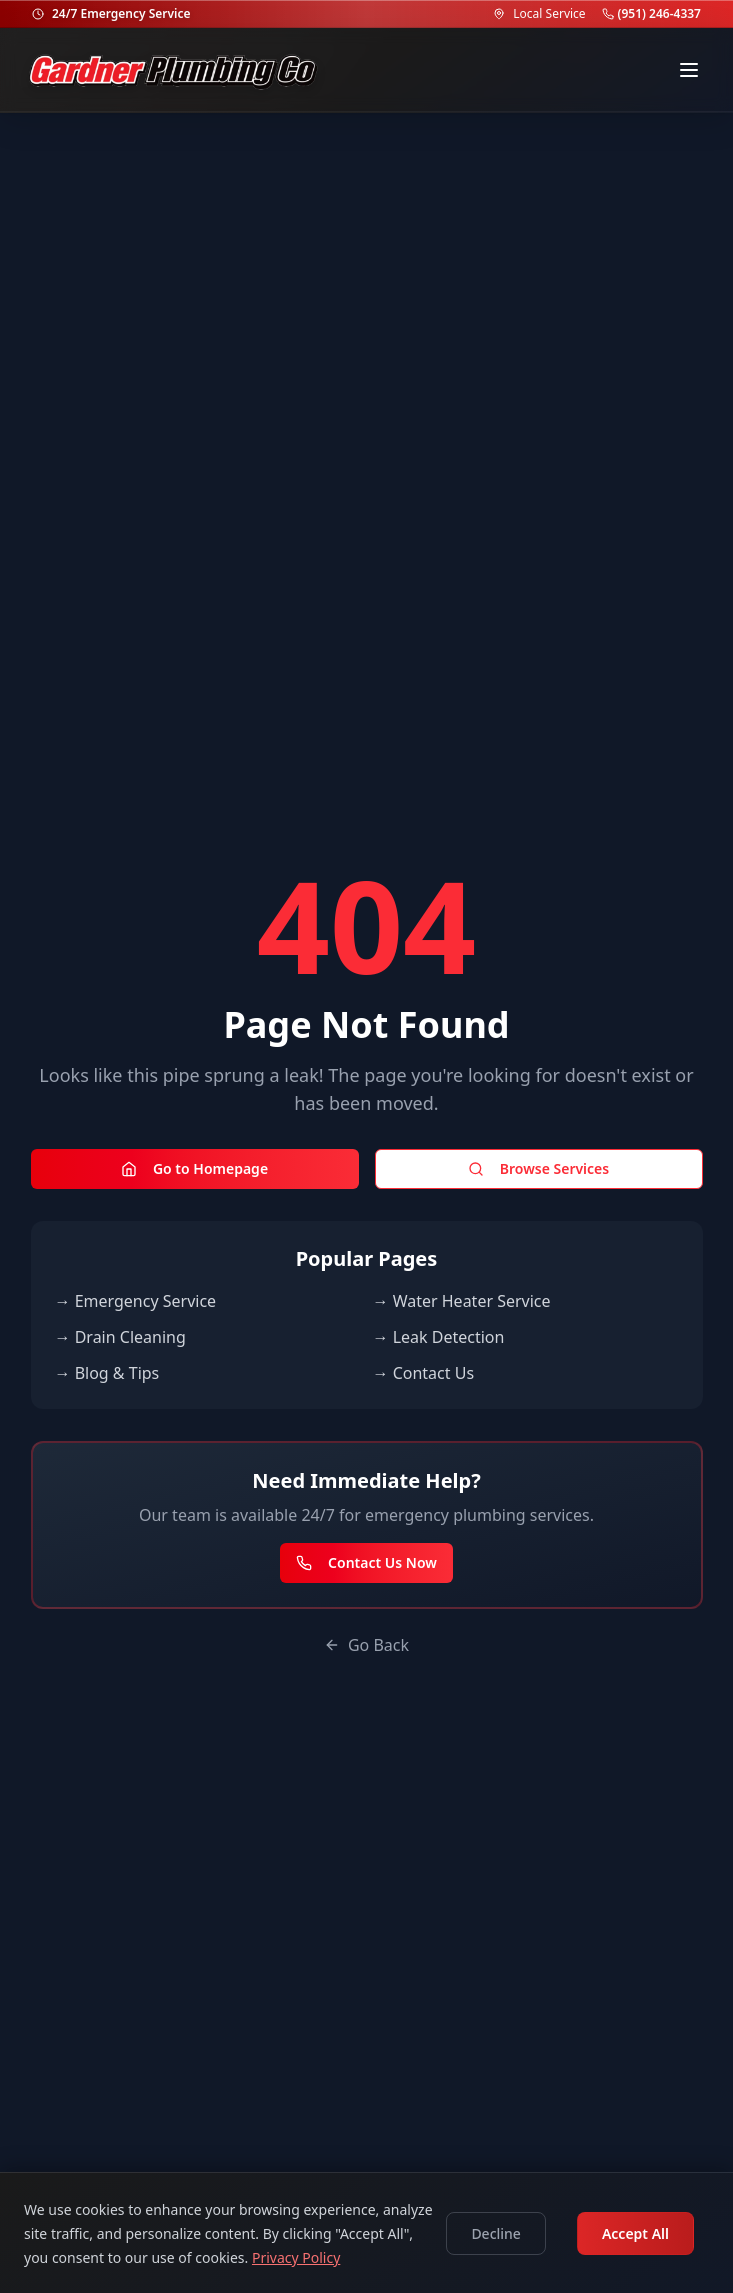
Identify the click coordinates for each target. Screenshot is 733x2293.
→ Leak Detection (439, 1337)
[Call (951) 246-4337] (608, 14)
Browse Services (538, 1168)
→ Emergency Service (136, 1301)
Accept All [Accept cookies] (635, 2233)
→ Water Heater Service (462, 1301)
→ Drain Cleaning (120, 1337)
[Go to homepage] (174, 70)
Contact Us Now (366, 1562)
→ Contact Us (424, 1373)
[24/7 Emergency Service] (38, 14)
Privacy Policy (296, 2257)
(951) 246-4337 (659, 14)
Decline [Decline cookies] (496, 2233)
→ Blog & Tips (107, 1373)
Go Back (366, 1645)
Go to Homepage (194, 1168)
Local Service (549, 14)
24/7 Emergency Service (121, 14)
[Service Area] (499, 14)
